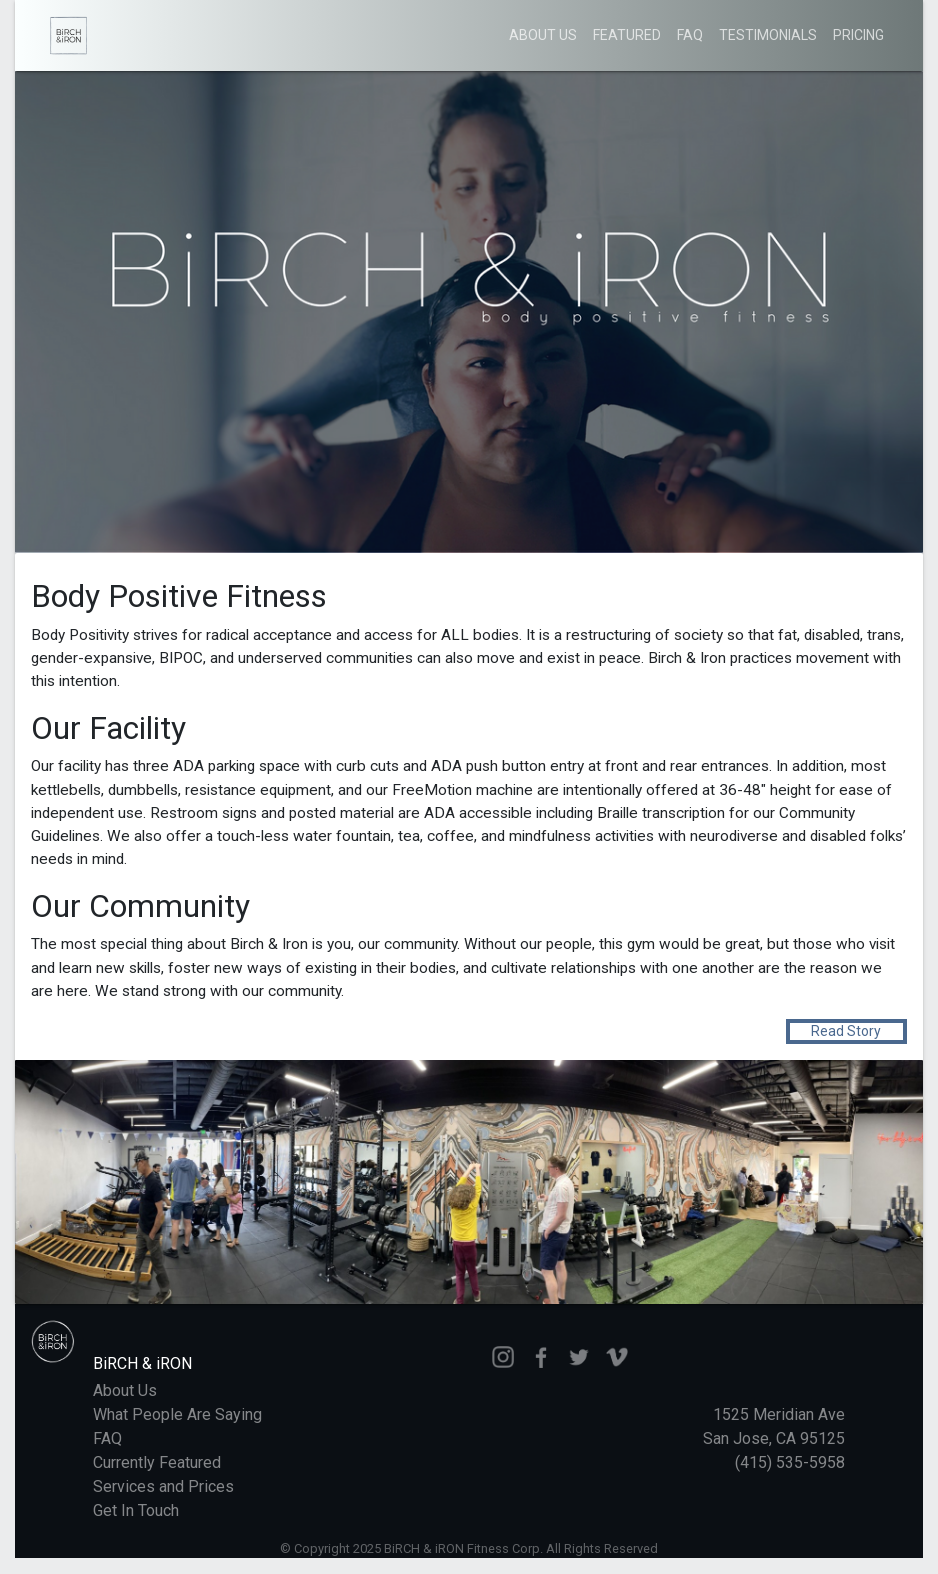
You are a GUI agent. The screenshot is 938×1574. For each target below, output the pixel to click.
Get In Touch (136, 1510)
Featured (627, 35)
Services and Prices (163, 1486)
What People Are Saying (177, 1414)
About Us (543, 35)
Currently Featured (157, 1462)
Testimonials (768, 35)
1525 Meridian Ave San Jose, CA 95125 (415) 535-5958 (774, 1438)
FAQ (690, 35)
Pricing (858, 35)
